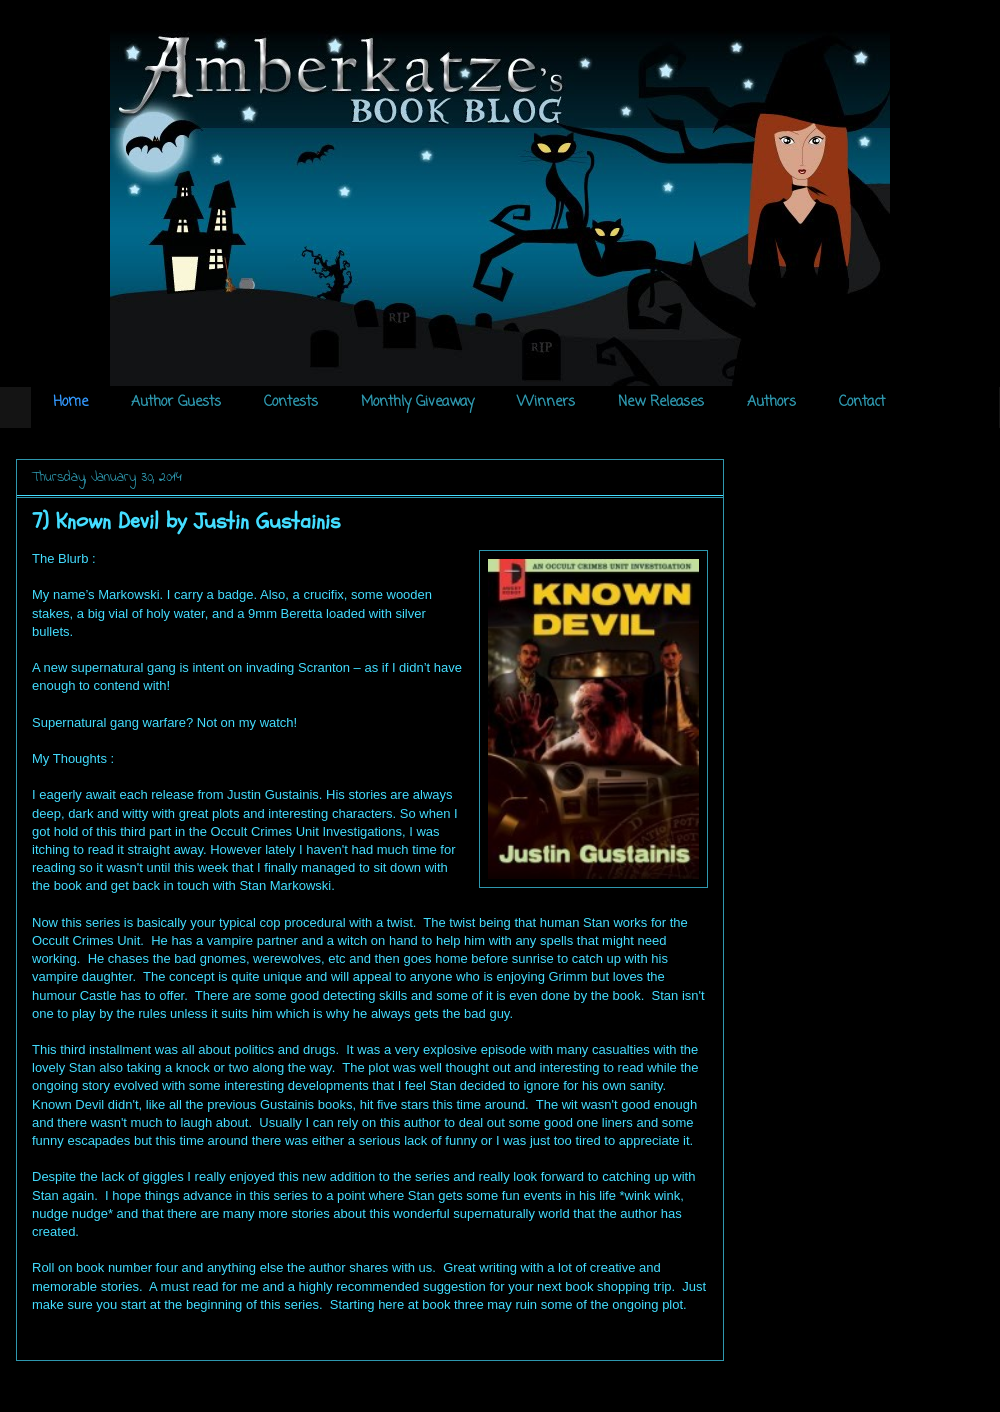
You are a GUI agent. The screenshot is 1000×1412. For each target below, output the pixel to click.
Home (70, 402)
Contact (862, 402)
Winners (546, 402)
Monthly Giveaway (417, 402)
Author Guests (176, 402)
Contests (291, 402)
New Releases (661, 402)
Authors (771, 402)
